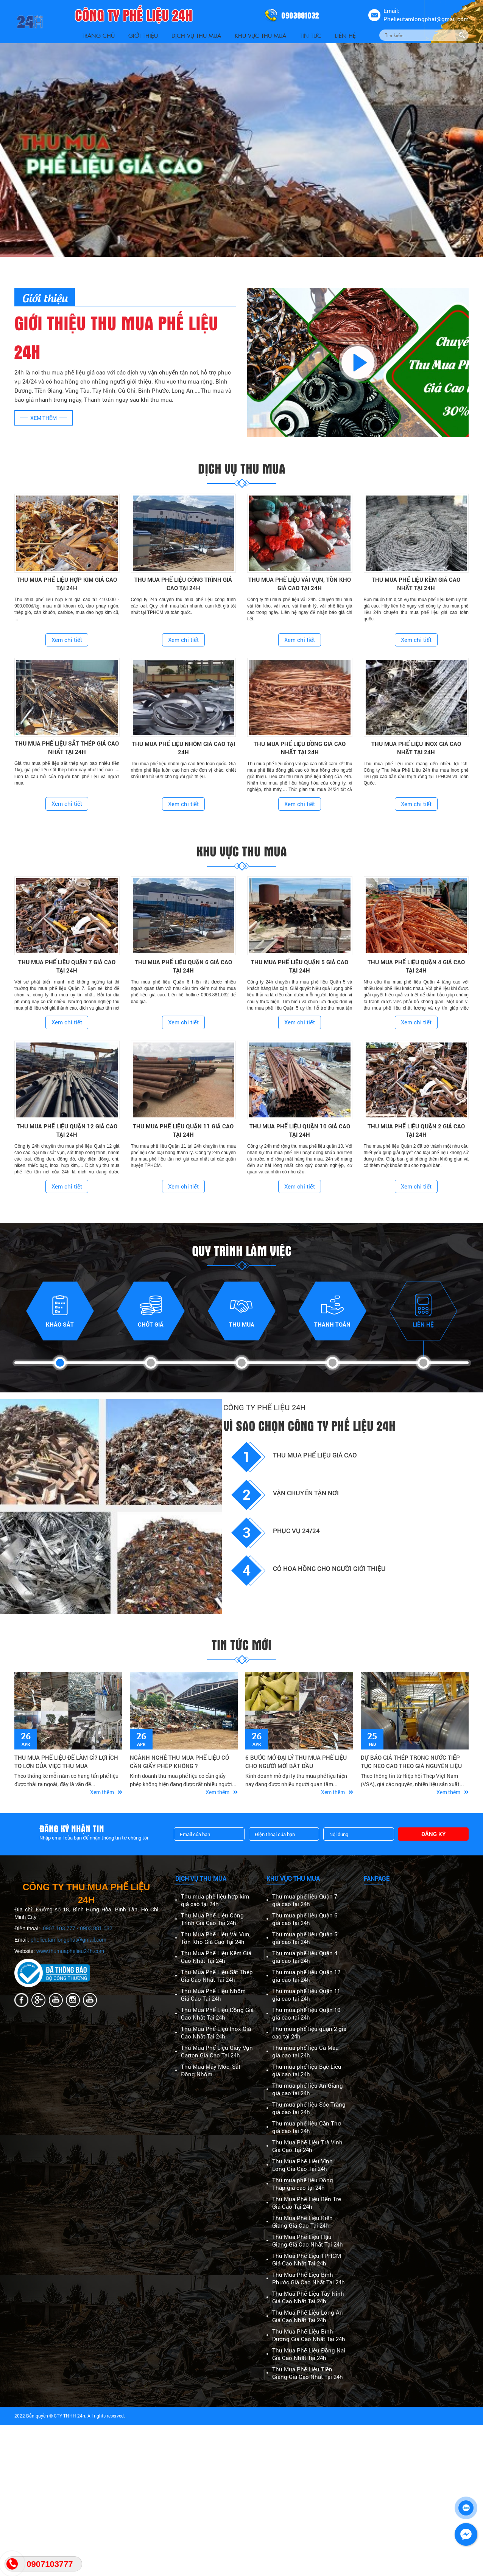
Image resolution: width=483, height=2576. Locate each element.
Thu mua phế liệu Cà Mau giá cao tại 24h (305, 2051)
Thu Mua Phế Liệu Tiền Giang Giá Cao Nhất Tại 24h (307, 2372)
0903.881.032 (96, 1928)
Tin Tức (310, 35)
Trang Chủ (98, 35)
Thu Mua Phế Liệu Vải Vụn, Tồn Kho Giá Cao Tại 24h (216, 1937)
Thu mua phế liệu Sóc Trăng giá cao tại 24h (309, 2108)
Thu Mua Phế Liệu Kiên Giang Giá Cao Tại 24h (302, 2221)
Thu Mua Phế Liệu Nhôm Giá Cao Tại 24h (213, 1994)
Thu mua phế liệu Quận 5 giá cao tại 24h (304, 1937)
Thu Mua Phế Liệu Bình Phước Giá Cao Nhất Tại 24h (308, 2278)
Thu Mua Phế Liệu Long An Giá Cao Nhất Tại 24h (307, 2316)
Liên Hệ (345, 35)
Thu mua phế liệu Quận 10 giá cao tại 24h (306, 2013)
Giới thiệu (143, 35)
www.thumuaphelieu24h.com (70, 1951)
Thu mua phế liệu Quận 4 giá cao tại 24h (304, 1956)
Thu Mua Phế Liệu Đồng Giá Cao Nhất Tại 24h (217, 2013)
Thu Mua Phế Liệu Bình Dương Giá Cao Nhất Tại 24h (308, 2335)
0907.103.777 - (61, 1928)
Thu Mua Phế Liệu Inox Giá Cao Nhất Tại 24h (216, 2032)
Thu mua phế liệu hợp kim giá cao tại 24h (215, 1900)
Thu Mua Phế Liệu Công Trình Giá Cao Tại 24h (212, 1919)
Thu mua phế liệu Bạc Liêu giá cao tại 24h (306, 2070)
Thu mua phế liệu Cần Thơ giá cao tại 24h (306, 2127)
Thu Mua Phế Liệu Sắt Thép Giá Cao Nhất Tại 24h (217, 1975)
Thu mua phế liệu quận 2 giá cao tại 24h (309, 2032)
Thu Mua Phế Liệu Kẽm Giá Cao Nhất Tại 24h (216, 1956)
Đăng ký (433, 1834)
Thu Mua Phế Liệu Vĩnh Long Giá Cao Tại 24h (302, 2164)
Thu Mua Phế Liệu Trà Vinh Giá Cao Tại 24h (307, 2145)
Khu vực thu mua (260, 35)
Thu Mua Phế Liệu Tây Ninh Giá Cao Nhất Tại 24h (308, 2297)
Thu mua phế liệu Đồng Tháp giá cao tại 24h (302, 2183)
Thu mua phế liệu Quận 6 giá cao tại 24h (304, 1919)
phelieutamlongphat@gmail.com (68, 1940)
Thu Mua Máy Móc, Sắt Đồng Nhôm (210, 2070)
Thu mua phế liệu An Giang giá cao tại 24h (307, 2089)
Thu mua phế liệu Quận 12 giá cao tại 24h (306, 1975)
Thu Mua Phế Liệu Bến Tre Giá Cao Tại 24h (306, 2202)
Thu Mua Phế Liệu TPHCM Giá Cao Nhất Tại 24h (306, 2259)
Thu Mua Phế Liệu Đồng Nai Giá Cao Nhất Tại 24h (308, 2354)
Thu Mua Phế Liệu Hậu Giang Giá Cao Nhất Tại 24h (307, 2240)
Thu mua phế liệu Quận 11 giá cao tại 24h (306, 1994)
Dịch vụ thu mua (196, 35)
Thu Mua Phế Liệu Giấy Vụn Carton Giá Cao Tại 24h (217, 2051)
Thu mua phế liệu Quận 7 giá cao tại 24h (304, 1900)
